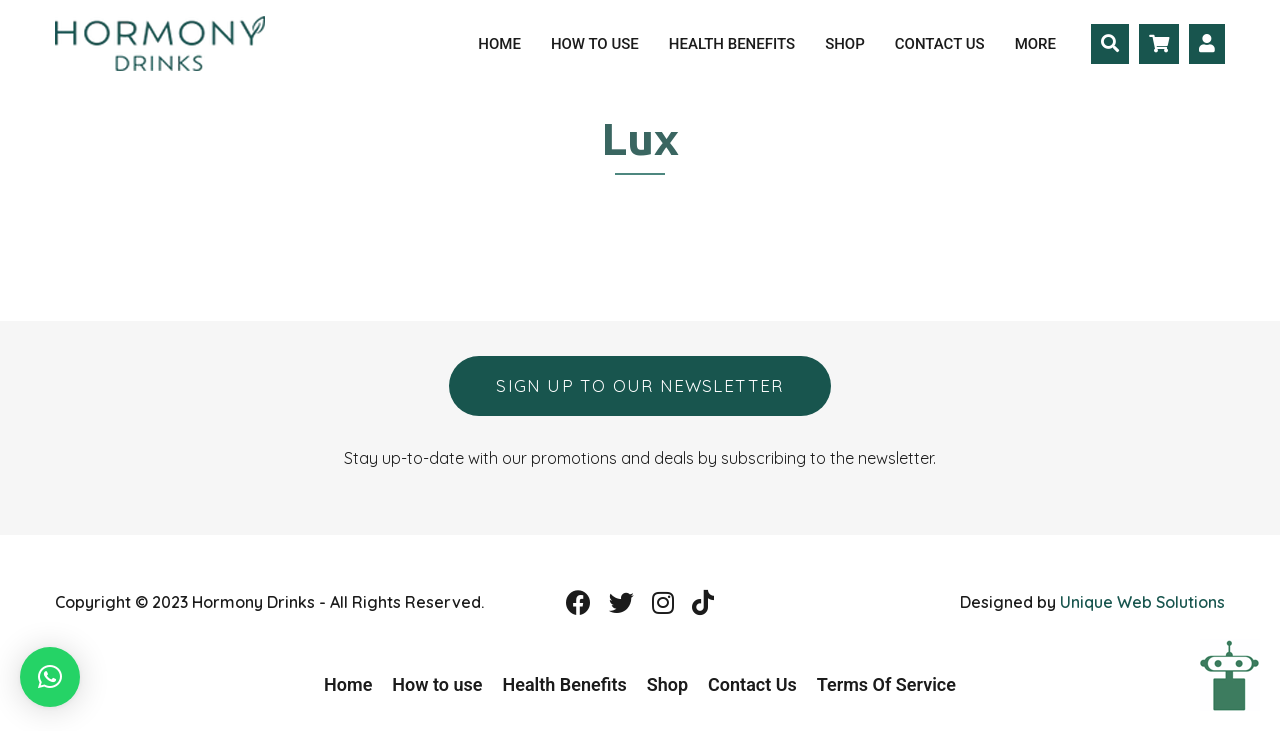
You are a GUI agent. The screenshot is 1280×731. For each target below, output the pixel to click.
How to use (595, 44)
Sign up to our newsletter (639, 385)
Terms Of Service (886, 684)
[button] (50, 677)
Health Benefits (732, 44)
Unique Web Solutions (1142, 602)
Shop (845, 44)
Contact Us (940, 44)
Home (499, 44)
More (1035, 44)
